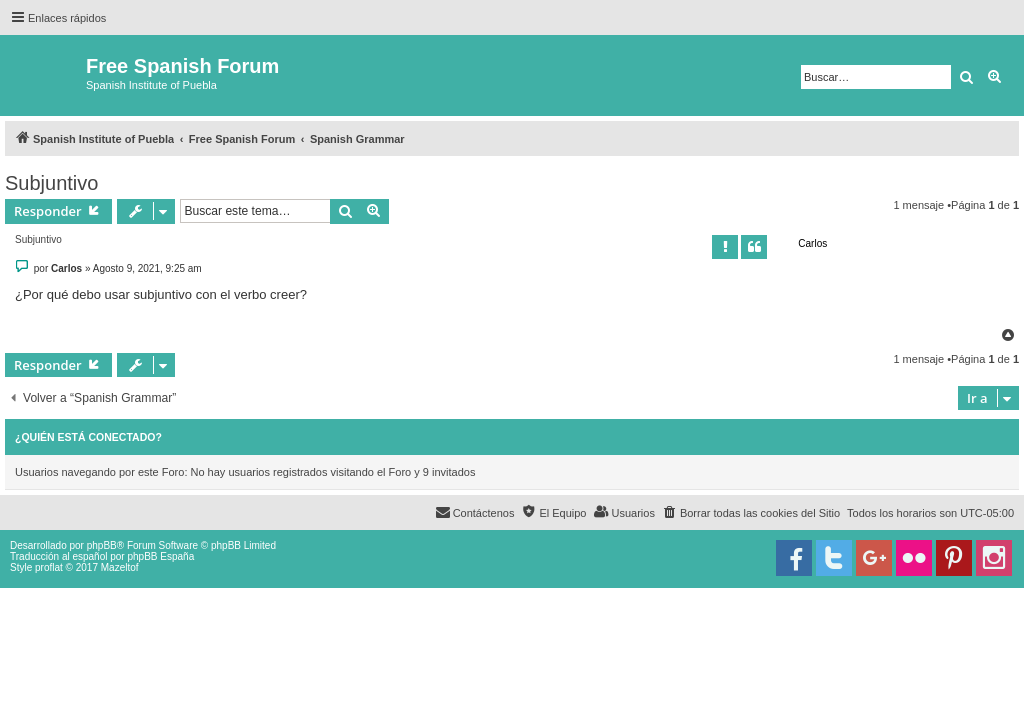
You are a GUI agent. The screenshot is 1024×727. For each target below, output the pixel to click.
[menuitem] (751, 513)
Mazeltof (120, 567)
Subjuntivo (51, 183)
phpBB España (160, 556)
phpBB (102, 545)
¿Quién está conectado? (88, 437)
